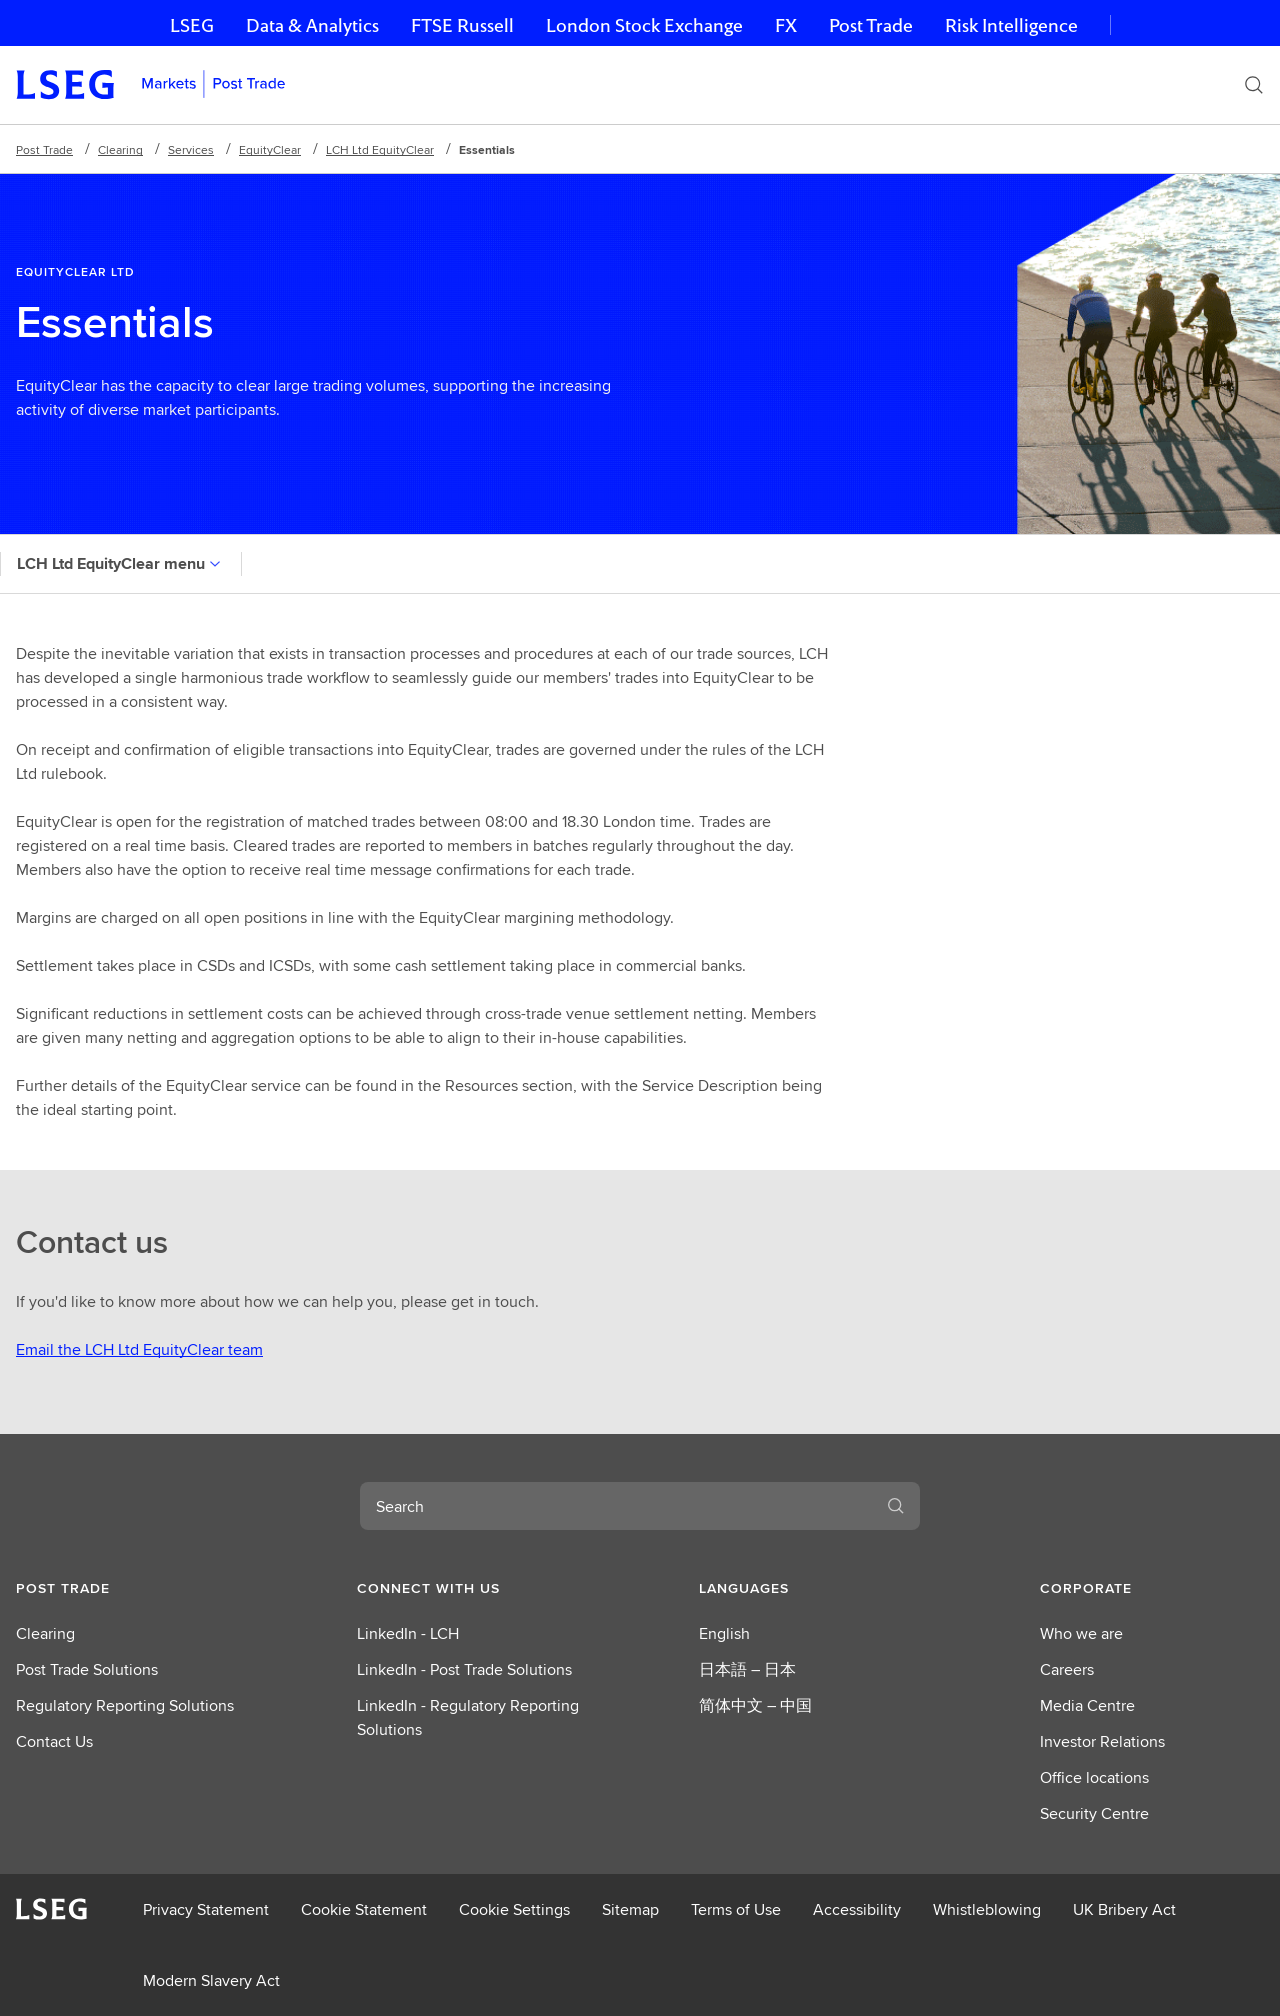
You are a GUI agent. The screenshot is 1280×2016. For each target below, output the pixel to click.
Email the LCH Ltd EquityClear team (139, 1349)
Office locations (1094, 1777)
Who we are (1081, 1633)
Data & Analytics (312, 25)
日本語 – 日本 (747, 1669)
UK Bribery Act (1124, 1909)
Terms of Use (736, 1909)
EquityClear (270, 149)
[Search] (1254, 85)
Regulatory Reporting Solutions (125, 1705)
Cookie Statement (364, 1909)
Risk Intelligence (1011, 25)
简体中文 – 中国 (755, 1705)
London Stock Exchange (644, 25)
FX (786, 25)
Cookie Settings (514, 1909)
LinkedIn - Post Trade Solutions (464, 1669)
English (724, 1633)
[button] (128, 1588)
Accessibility (857, 1909)
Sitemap (630, 1909)
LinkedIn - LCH (408, 1633)
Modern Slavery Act (211, 1980)
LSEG (192, 25)
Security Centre (1094, 1813)
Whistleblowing (987, 1909)
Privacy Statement (206, 1909)
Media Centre (1087, 1705)
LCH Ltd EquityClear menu (121, 563)
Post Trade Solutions (87, 1669)
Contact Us (54, 1741)
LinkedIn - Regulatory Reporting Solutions (468, 1717)
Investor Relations (1102, 1741)
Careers (1067, 1669)
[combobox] (616, 1506)
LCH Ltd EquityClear (380, 149)
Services (191, 149)
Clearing (120, 149)
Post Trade (871, 25)
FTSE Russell (462, 25)
